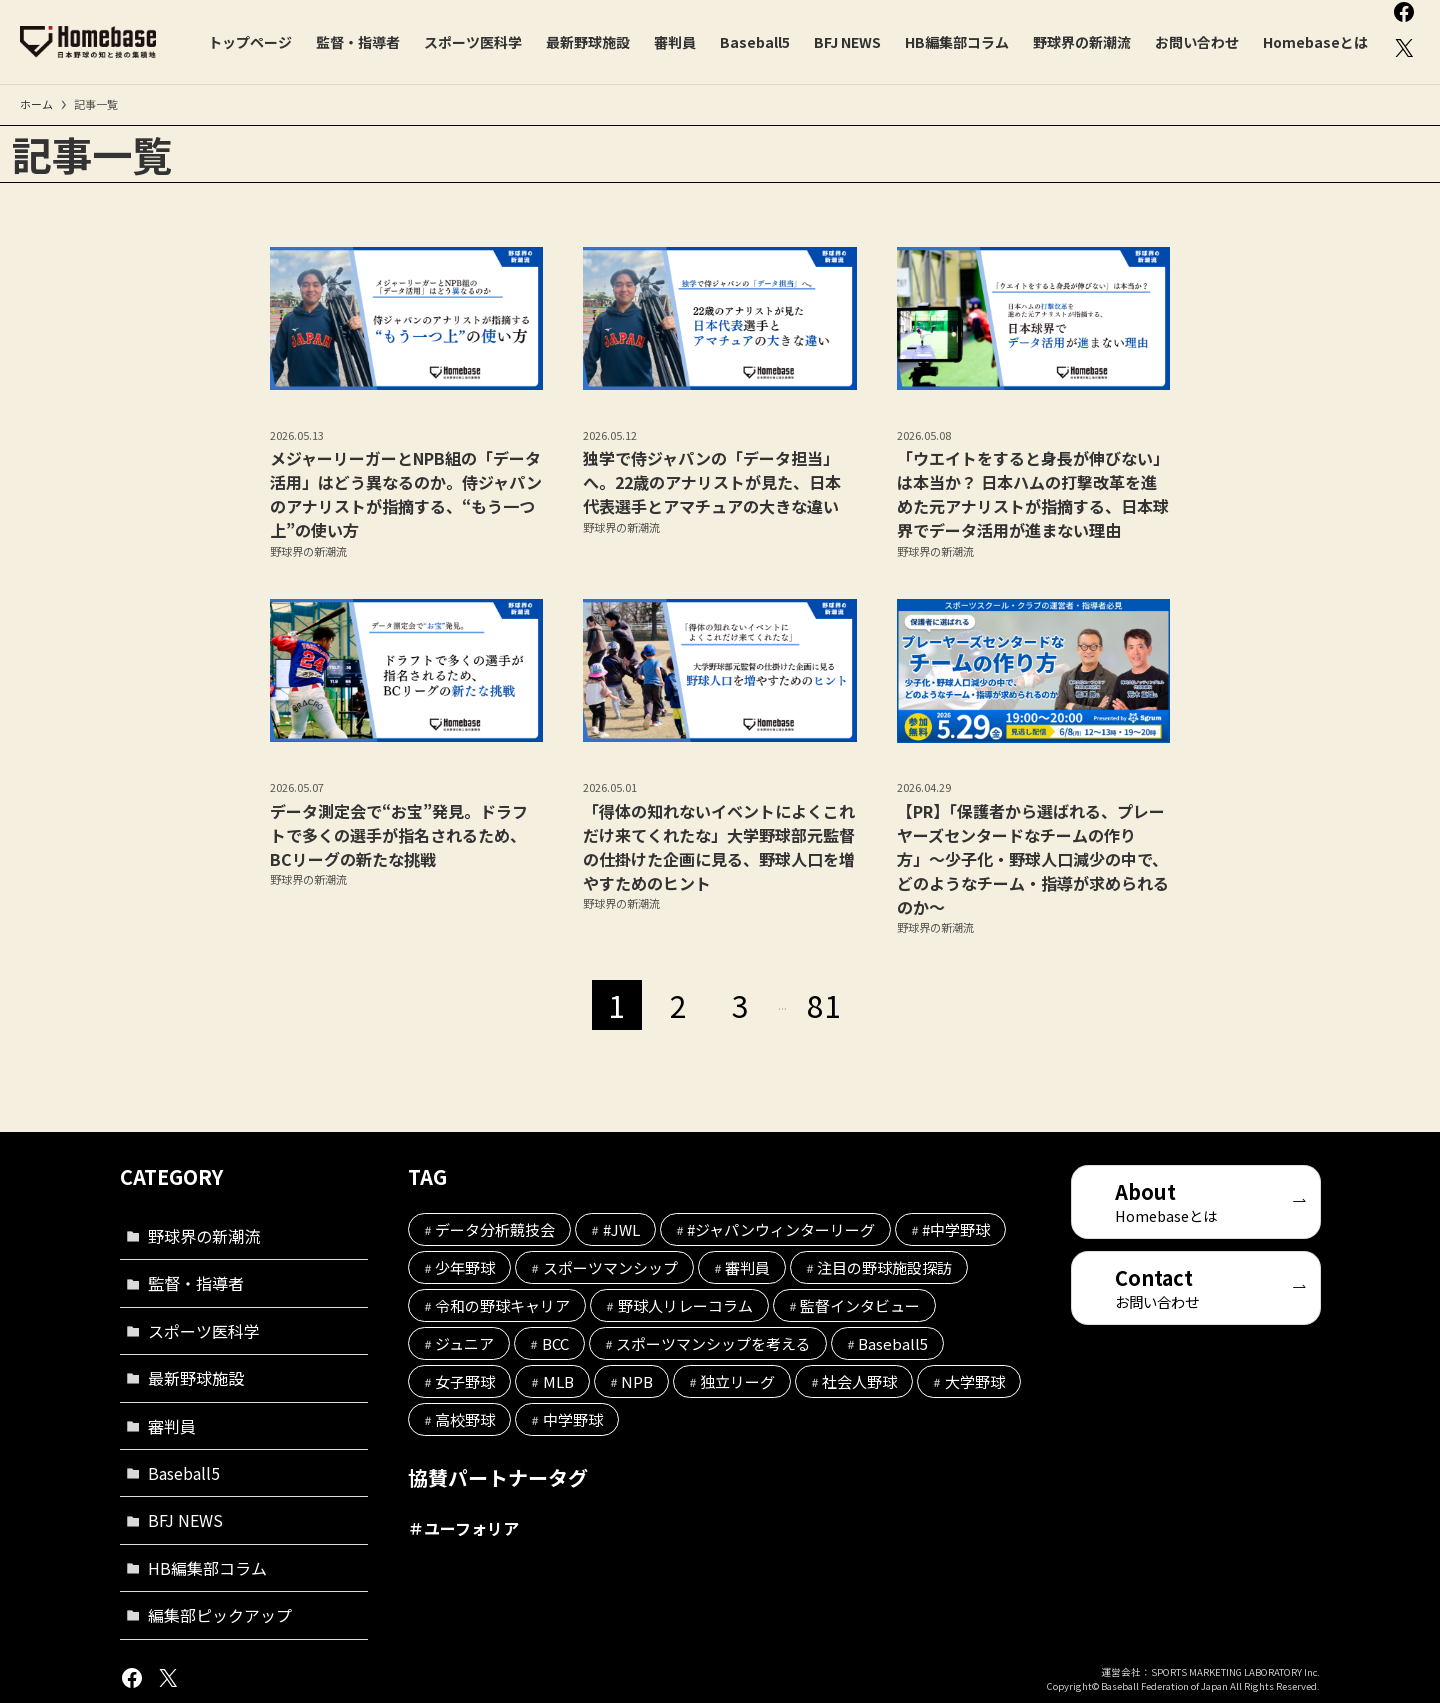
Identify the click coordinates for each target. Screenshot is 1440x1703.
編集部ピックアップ (220, 1615)
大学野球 (975, 1381)
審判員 (172, 1426)
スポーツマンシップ (610, 1267)
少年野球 (465, 1267)
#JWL (621, 1229)
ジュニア (464, 1343)
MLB (558, 1381)
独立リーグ (737, 1381)
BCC (555, 1343)
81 (824, 1005)
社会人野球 (859, 1381)
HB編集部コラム (207, 1568)
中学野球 (573, 1419)
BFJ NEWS (185, 1520)
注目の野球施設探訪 (884, 1267)
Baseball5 (184, 1473)
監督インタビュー (860, 1305)
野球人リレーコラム (685, 1305)
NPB (637, 1381)
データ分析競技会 (495, 1229)
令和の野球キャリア (502, 1305)
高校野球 (465, 1419)
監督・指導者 (196, 1283)
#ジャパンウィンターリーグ (781, 1229)
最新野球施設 (196, 1378)
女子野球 (465, 1381)
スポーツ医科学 (204, 1331)
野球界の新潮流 (204, 1236)
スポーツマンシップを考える (713, 1343)
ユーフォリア (471, 1528)
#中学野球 (956, 1229)
